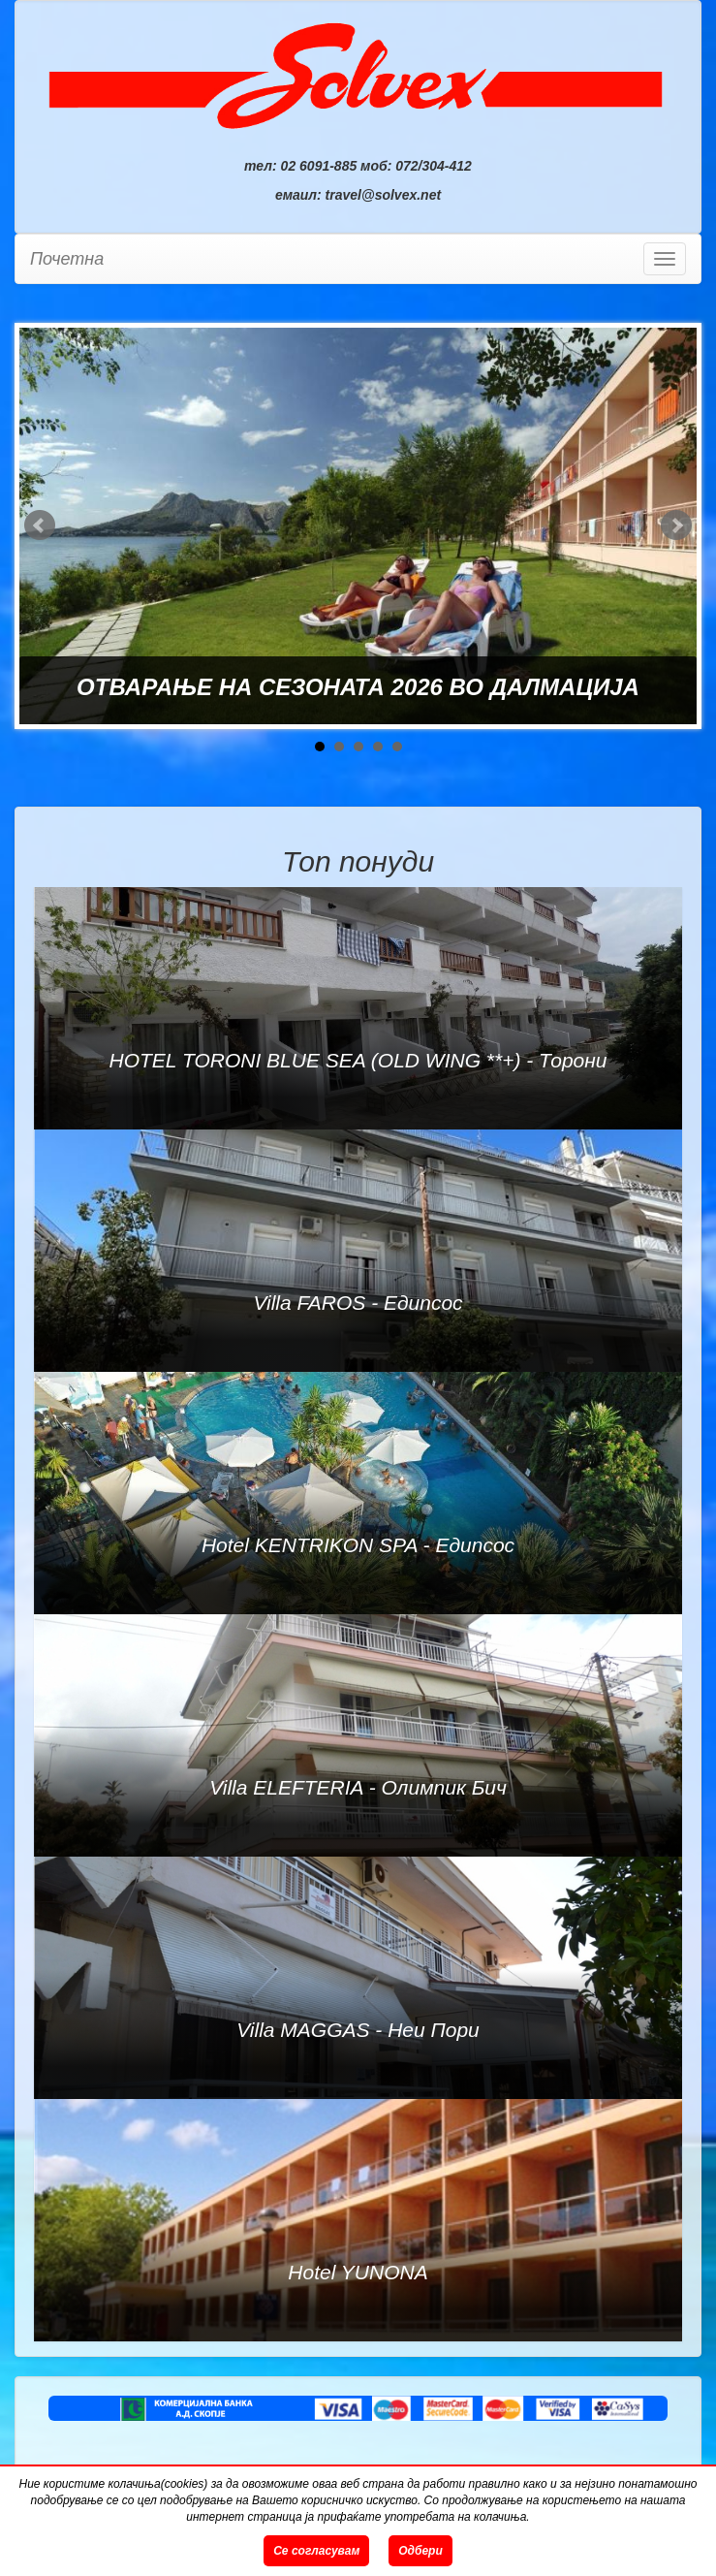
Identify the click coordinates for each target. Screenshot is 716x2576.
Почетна (67, 259)
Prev (39, 525)
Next (676, 525)
